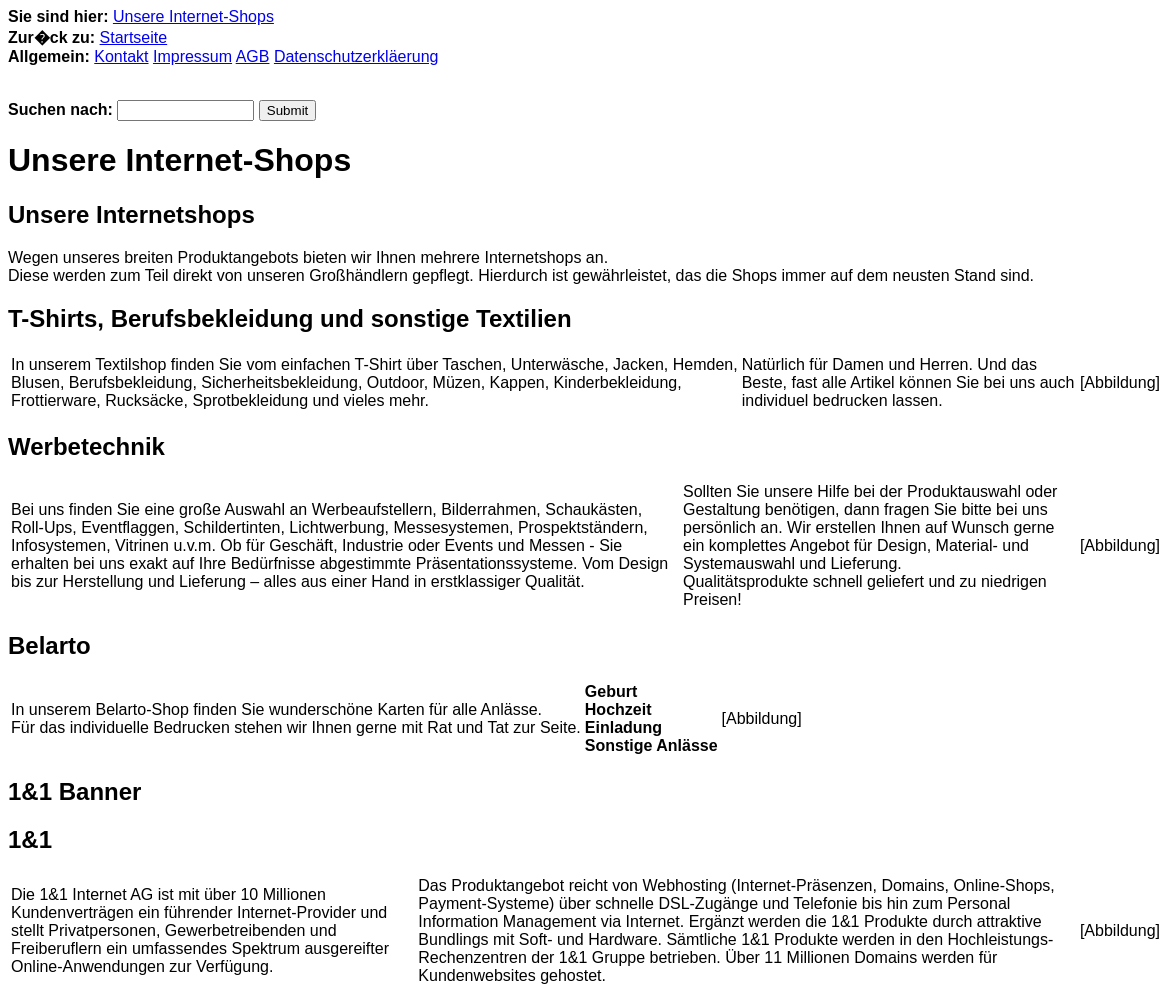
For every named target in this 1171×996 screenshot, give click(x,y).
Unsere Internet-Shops (193, 16)
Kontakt (121, 56)
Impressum (192, 56)
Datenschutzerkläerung (356, 56)
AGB (253, 56)
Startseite (134, 37)
